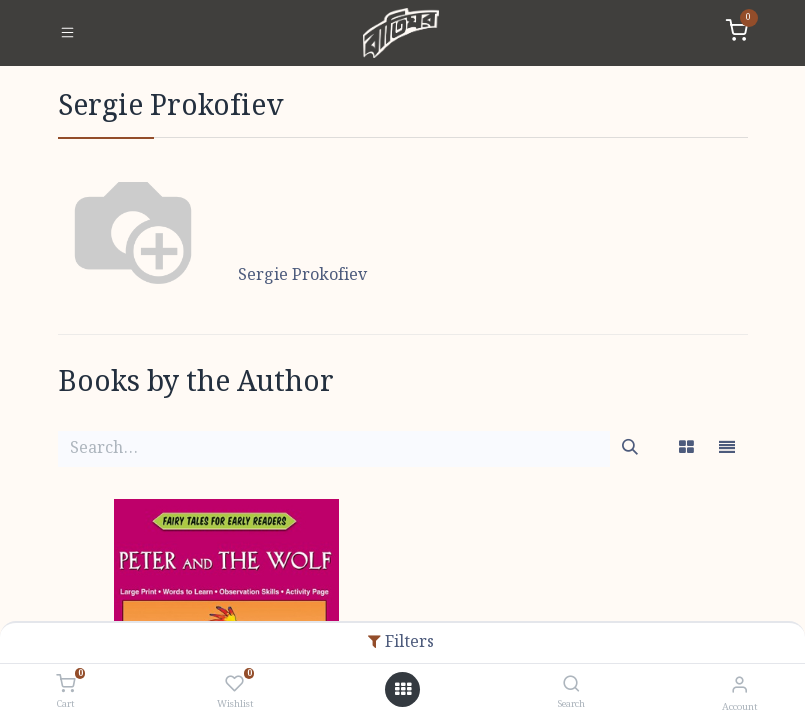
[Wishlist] (234, 685)
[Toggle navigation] (67, 33)
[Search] (571, 685)
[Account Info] (739, 685)
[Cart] (65, 685)
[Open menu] (403, 690)
